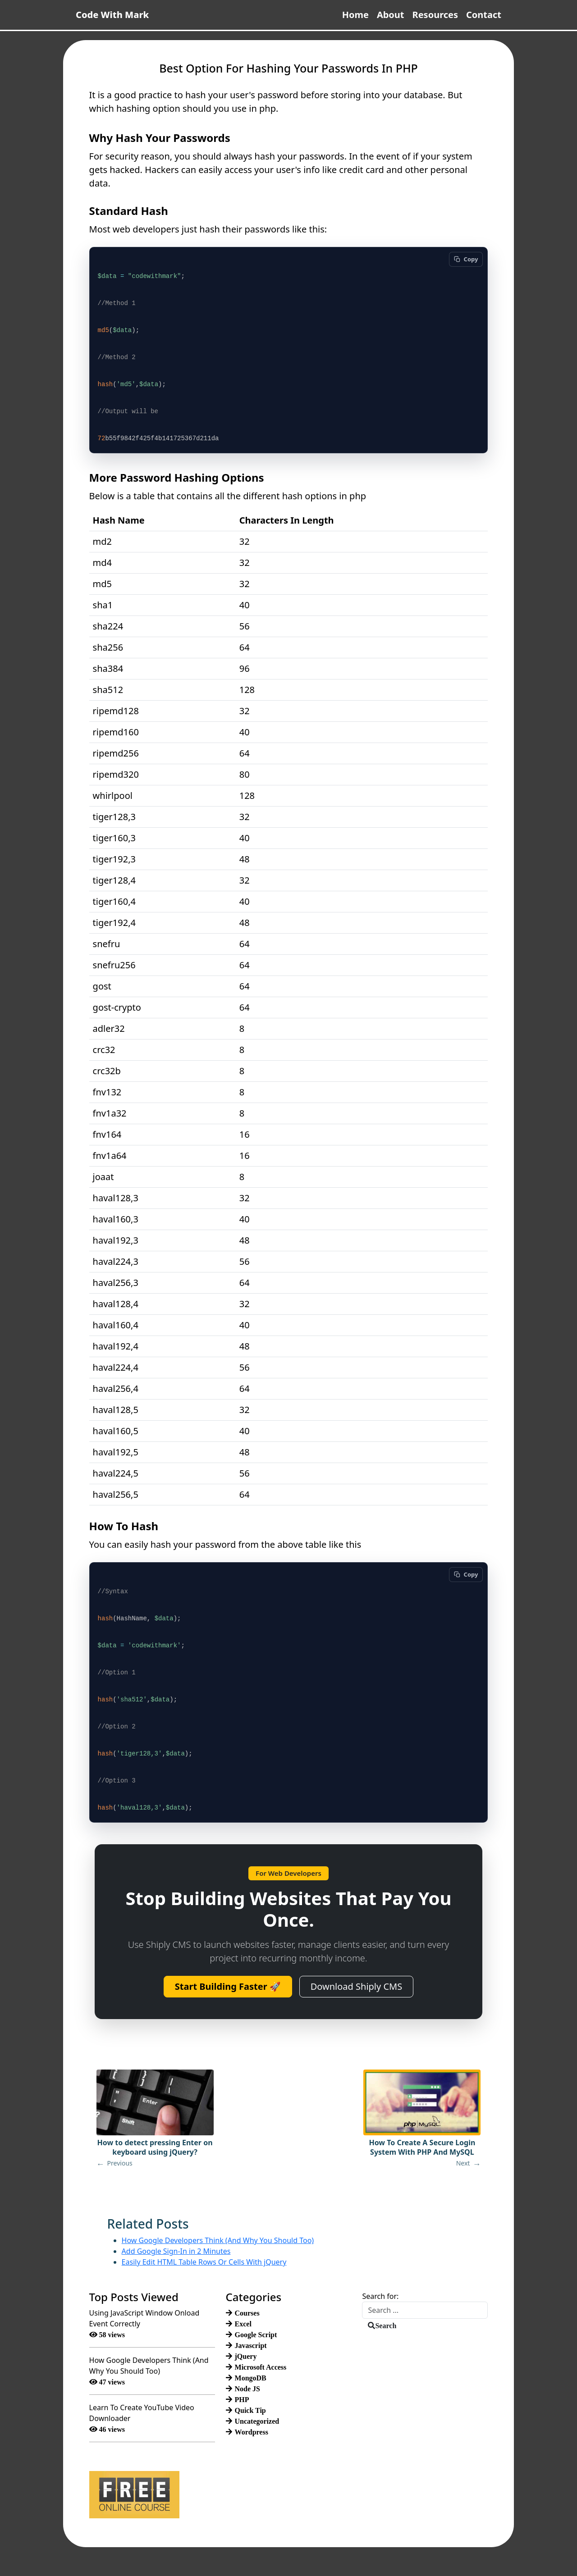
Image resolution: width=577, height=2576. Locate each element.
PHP (242, 2399)
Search (385, 2325)
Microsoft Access (261, 2367)
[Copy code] (466, 258)
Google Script (256, 2334)
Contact (483, 15)
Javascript (251, 2345)
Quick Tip (250, 2410)
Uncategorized (257, 2421)
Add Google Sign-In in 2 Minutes (176, 2251)
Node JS (247, 2388)
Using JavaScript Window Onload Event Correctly (144, 2318)
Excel (243, 2323)
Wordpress (251, 2431)
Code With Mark (112, 15)
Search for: (380, 2296)
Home (355, 15)
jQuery (246, 2356)
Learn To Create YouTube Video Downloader (141, 2413)
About (390, 15)
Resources (435, 15)
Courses (247, 2312)
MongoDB (250, 2377)
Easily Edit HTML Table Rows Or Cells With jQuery (204, 2262)
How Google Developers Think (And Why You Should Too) (218, 2240)
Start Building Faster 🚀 (228, 1986)
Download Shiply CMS (356, 1986)
